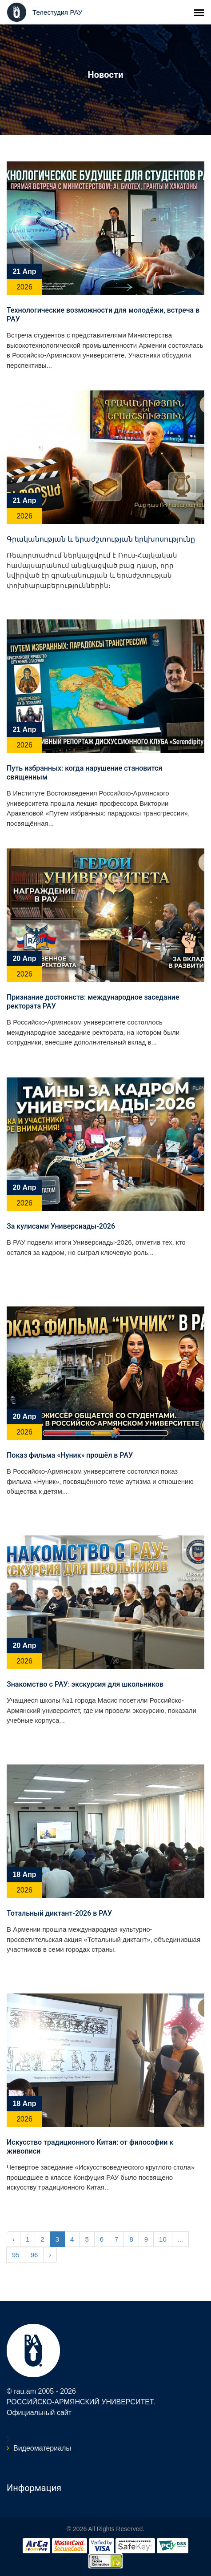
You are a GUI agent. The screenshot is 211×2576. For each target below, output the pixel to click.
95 (16, 2255)
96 (34, 2255)
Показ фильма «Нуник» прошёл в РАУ (70, 1455)
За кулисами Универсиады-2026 (61, 1226)
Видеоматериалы (42, 2448)
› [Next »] (50, 2255)
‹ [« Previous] (13, 2239)
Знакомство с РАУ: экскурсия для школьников (85, 1684)
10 (163, 2239)
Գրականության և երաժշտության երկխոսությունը (101, 539)
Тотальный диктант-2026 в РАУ (59, 1913)
